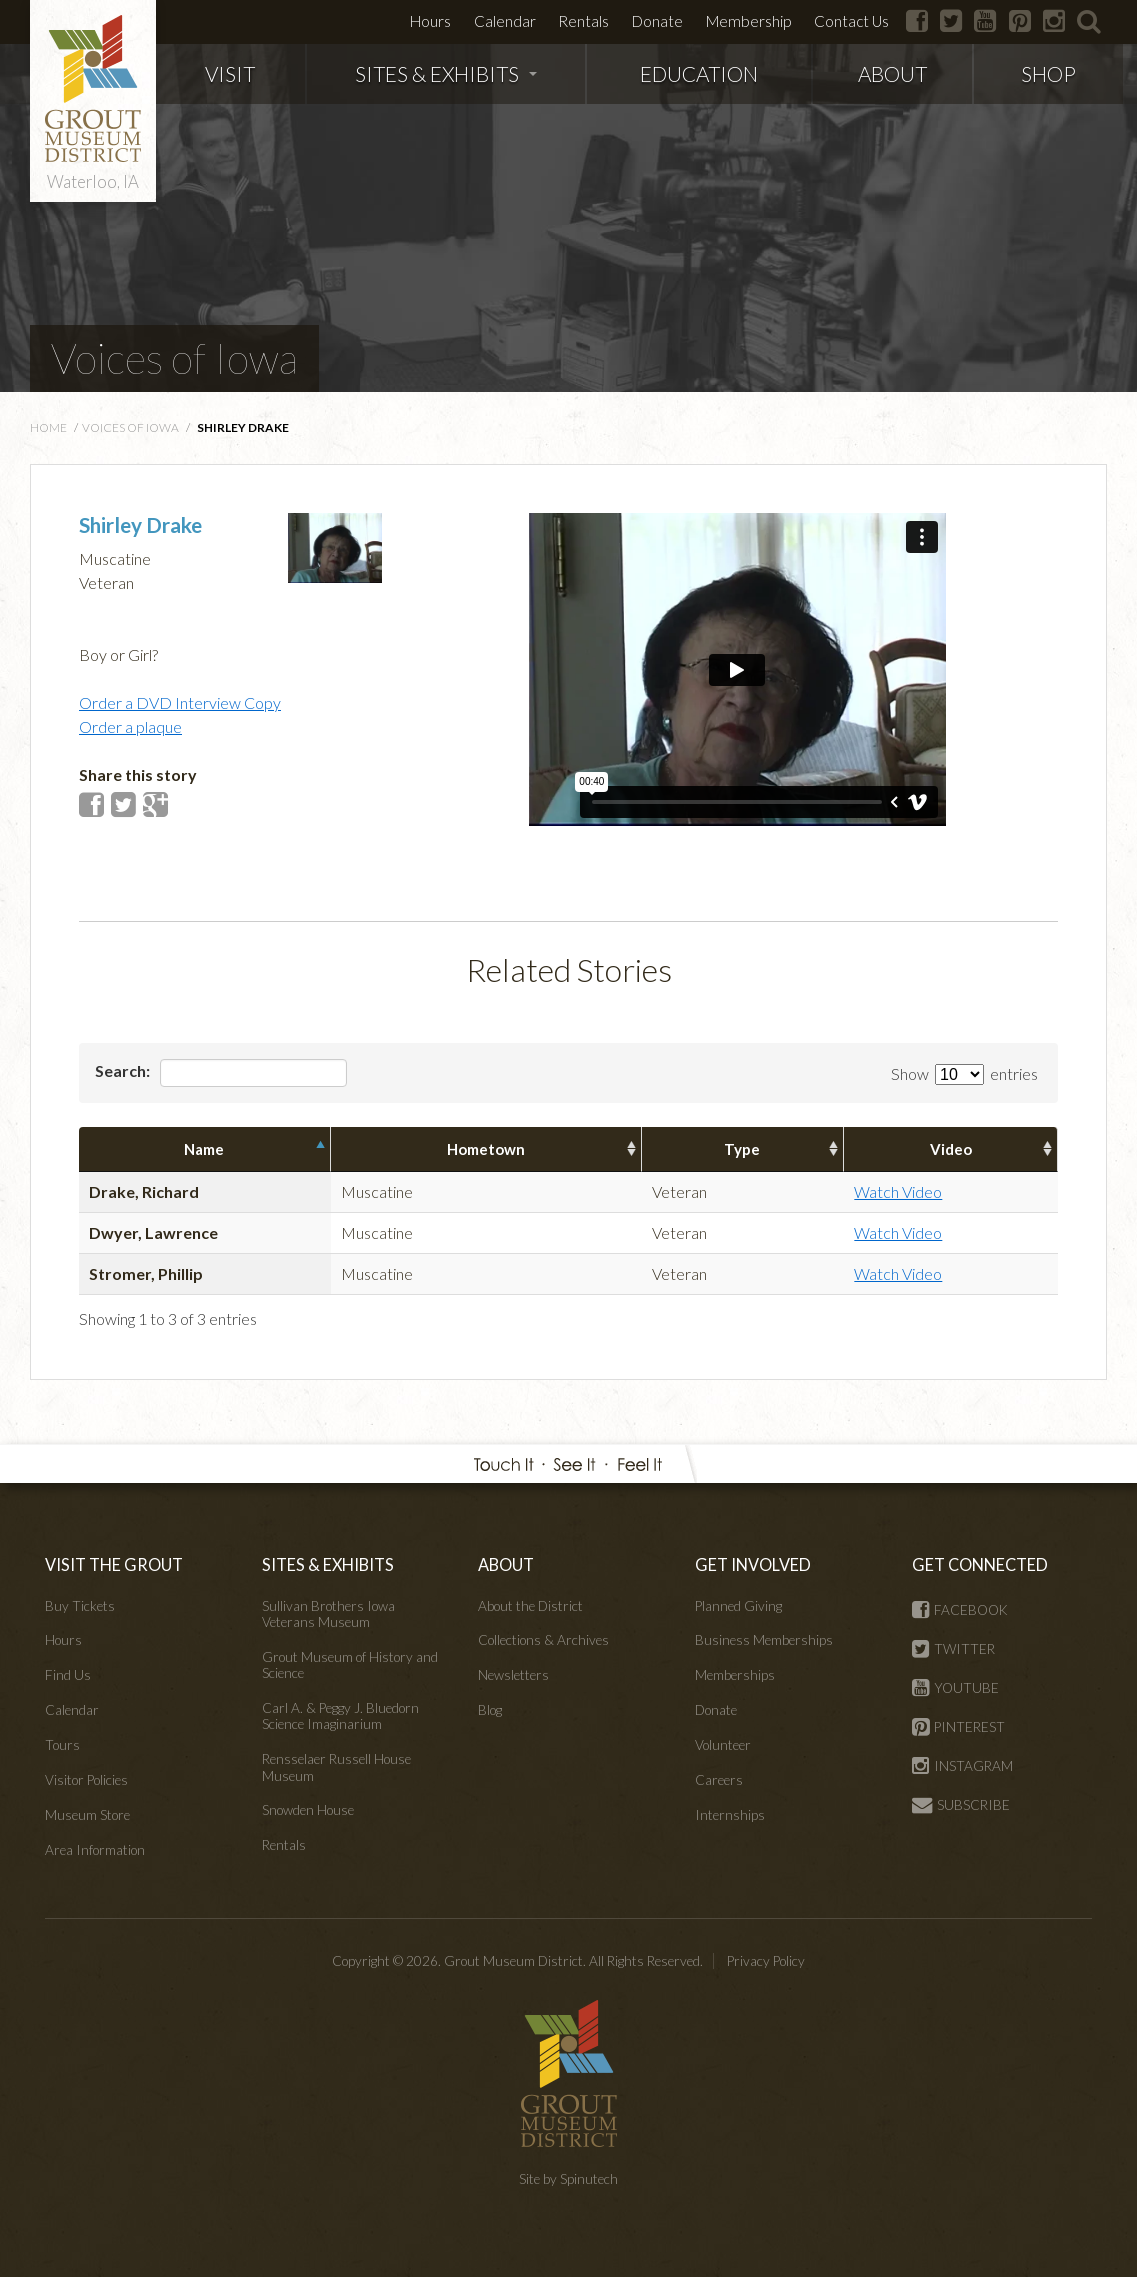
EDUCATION (699, 73)
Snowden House (308, 1810)
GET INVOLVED (753, 1564)
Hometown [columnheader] (486, 1149)
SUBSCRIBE (961, 1805)
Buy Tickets (80, 1606)
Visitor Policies (86, 1780)
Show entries (964, 1073)
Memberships (735, 1675)
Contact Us (851, 21)
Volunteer (723, 1745)
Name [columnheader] (204, 1149)
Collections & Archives (543, 1640)
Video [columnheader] (951, 1149)
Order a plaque (130, 726)
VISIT (230, 73)
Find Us (68, 1675)
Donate (657, 21)
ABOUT (892, 73)
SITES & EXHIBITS (446, 73)
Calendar (505, 21)
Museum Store (87, 1815)
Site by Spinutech (568, 2179)
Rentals (583, 21)
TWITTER (953, 1649)
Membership (748, 21)
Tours (62, 1745)
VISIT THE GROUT (114, 1564)
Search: (221, 1073)
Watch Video (898, 1191)
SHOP (1048, 73)
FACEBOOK (960, 1610)
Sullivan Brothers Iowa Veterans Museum (328, 1614)
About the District (530, 1606)
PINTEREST (958, 1727)
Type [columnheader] (742, 1149)
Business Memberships (764, 1640)
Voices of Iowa (174, 358)
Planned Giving (738, 1606)
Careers (719, 1780)
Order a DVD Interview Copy (180, 702)
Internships (730, 1815)
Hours (430, 21)
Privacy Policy (766, 1961)
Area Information (95, 1850)
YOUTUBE (955, 1688)
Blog (490, 1710)
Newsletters (513, 1675)
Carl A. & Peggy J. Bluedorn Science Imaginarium (340, 1716)
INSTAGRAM (962, 1766)
